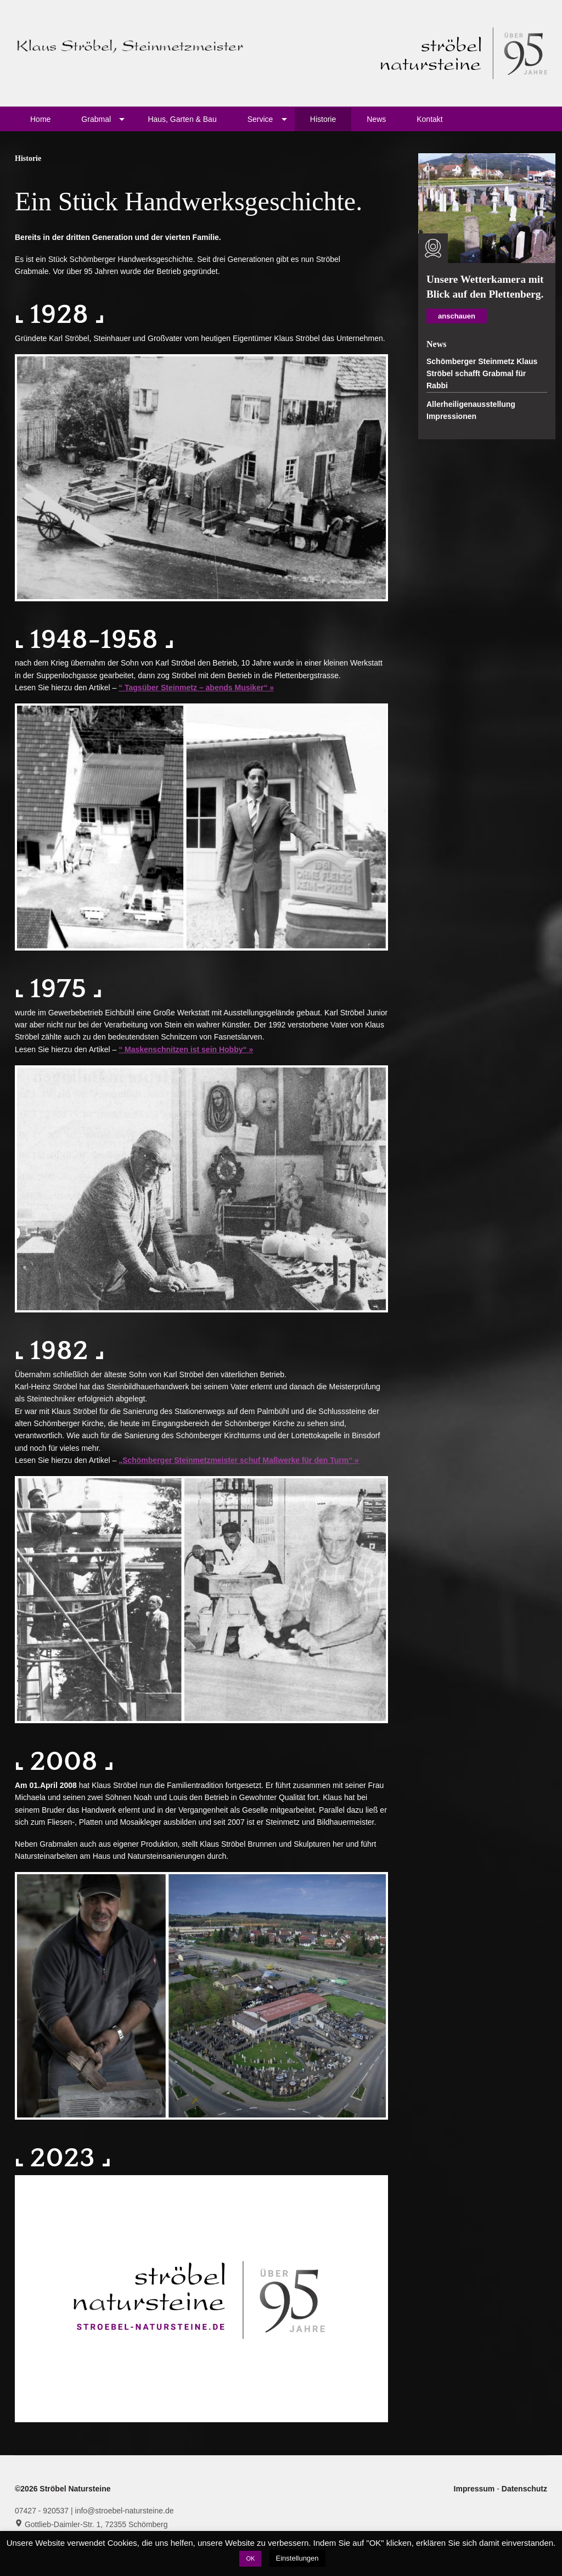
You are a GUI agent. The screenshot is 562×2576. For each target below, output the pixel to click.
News (376, 119)
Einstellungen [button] (297, 2558)
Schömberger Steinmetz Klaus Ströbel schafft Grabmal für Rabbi (481, 373)
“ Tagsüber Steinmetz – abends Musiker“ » (196, 687)
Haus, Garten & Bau (182, 119)
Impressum (475, 2488)
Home (40, 119)
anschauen (456, 316)
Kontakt (429, 119)
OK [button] (250, 2558)
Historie (323, 119)
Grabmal (96, 119)
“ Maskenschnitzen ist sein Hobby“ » (186, 1049)
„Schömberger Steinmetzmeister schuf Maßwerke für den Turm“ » (239, 1460)
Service (260, 119)
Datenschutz (524, 2488)
